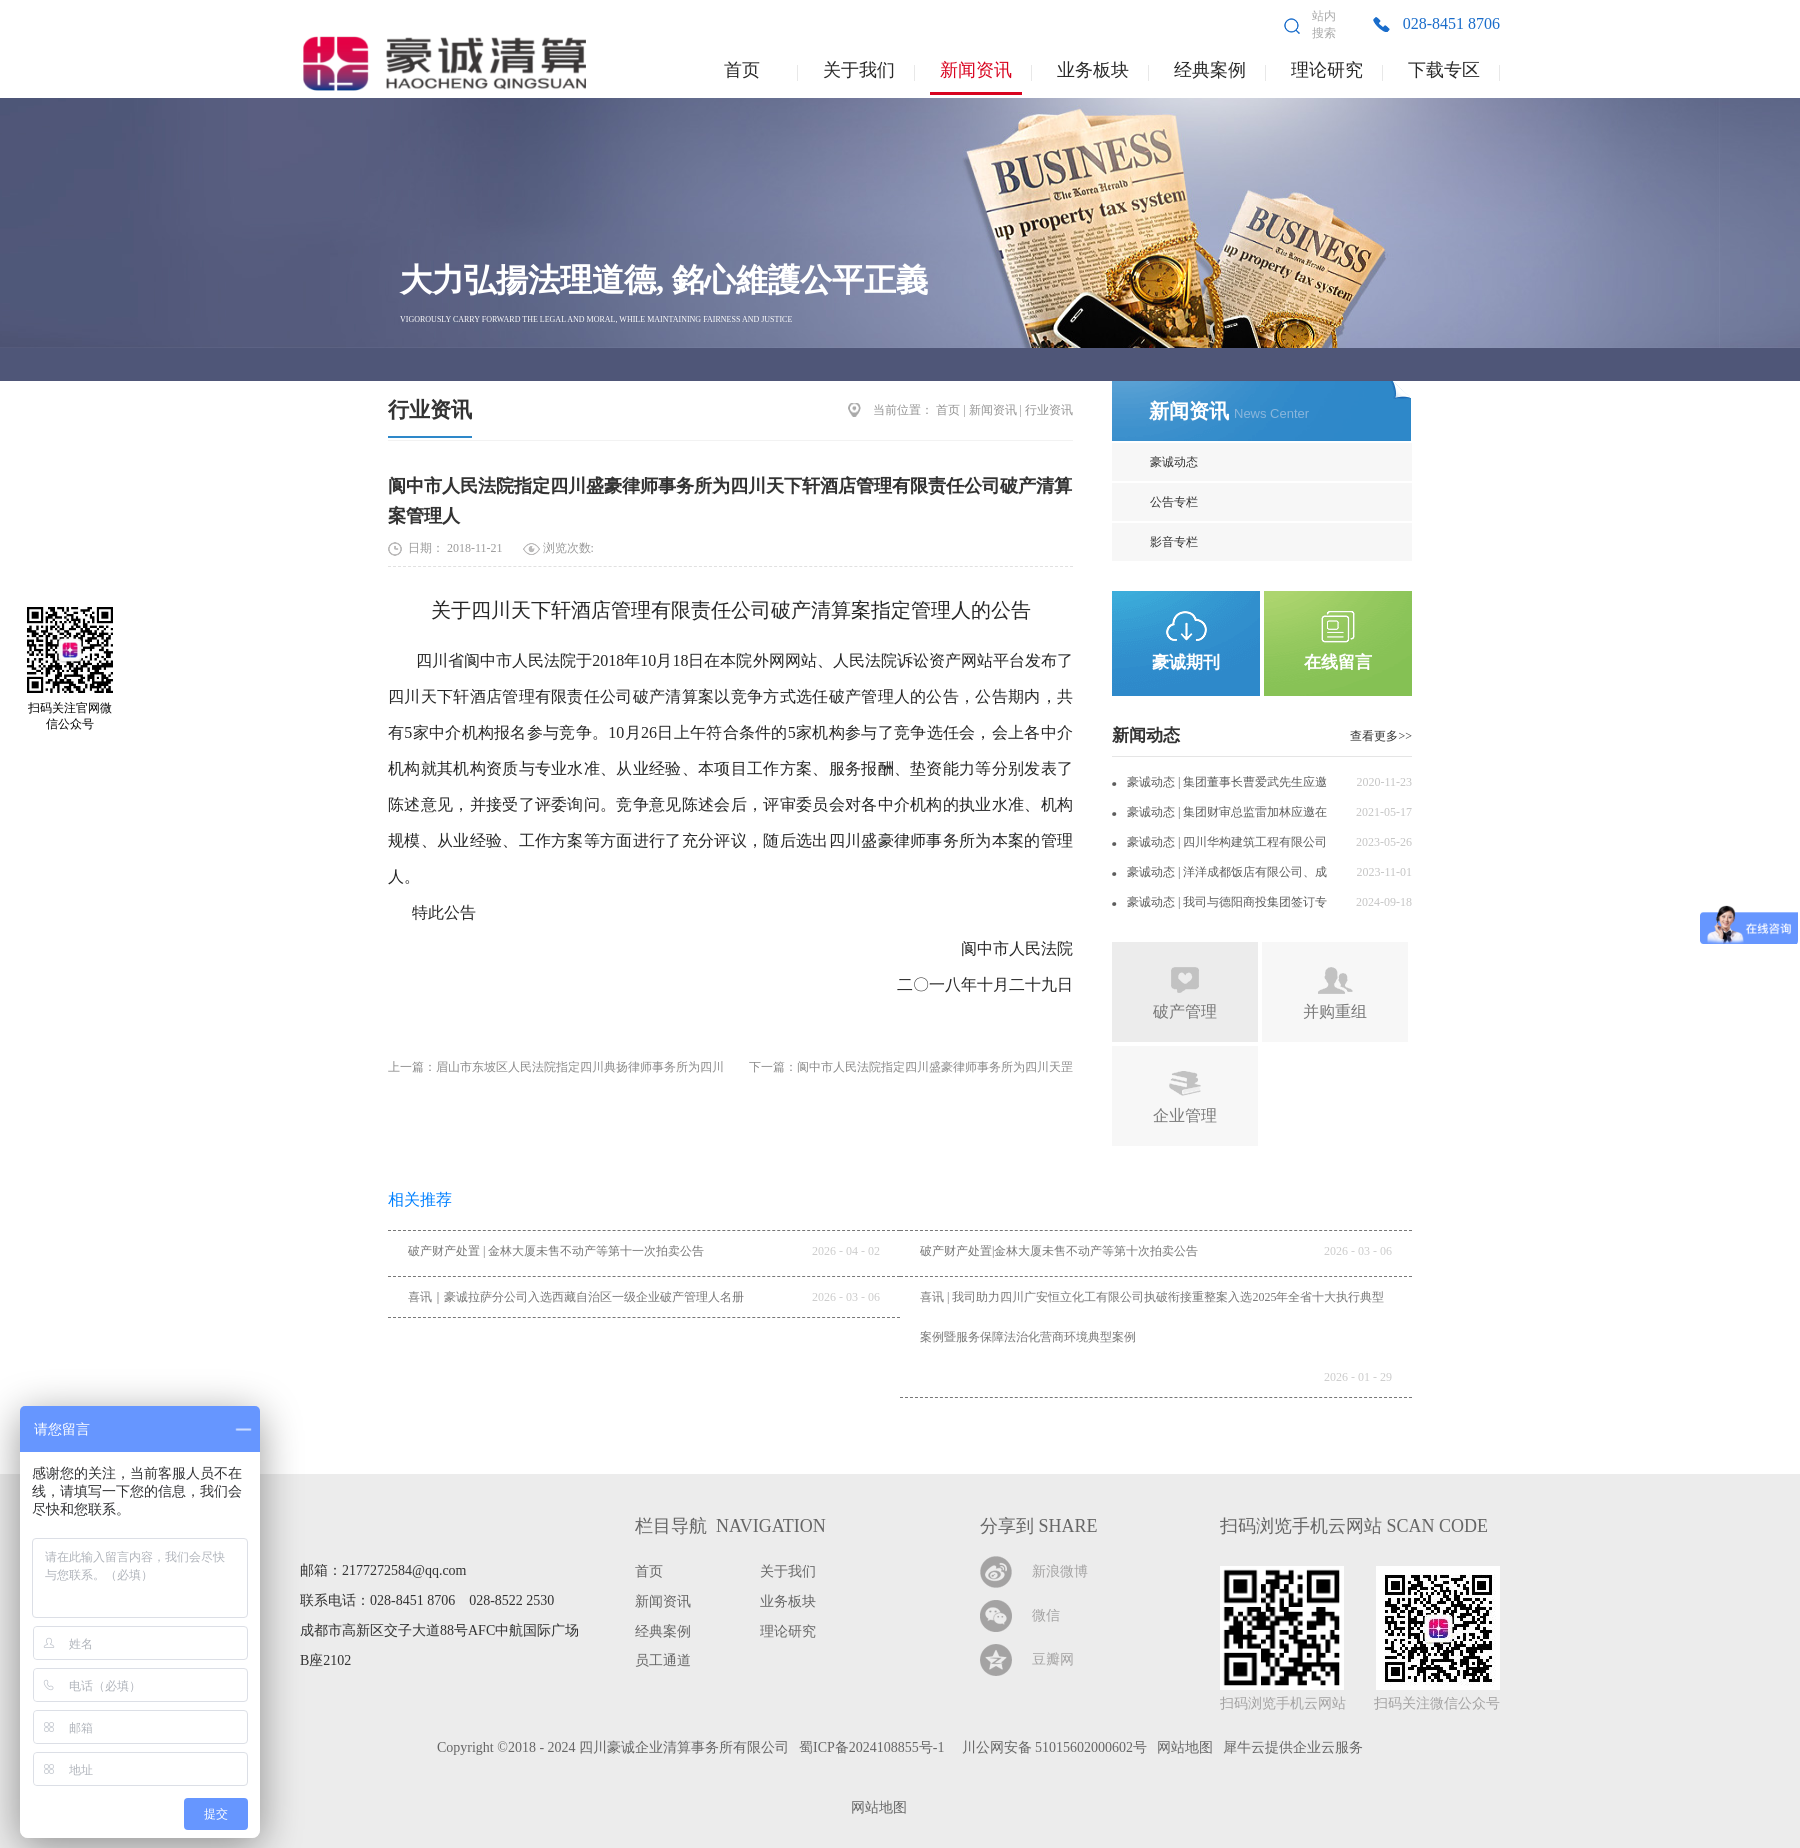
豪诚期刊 (1186, 662)
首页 (742, 70)
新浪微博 (1060, 1571)
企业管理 (1185, 1115)
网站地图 (875, 1807)
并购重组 (1335, 1011)
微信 (1046, 1615)
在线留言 (1338, 662)
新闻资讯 (993, 410)
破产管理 (1185, 1011)
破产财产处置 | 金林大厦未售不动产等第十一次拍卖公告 (556, 1251)
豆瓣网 (1053, 1659)
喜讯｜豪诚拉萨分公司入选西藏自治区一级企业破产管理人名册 (576, 1297)
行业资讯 (430, 410)
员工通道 (663, 1660)
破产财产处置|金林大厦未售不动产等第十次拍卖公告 (1059, 1251)
